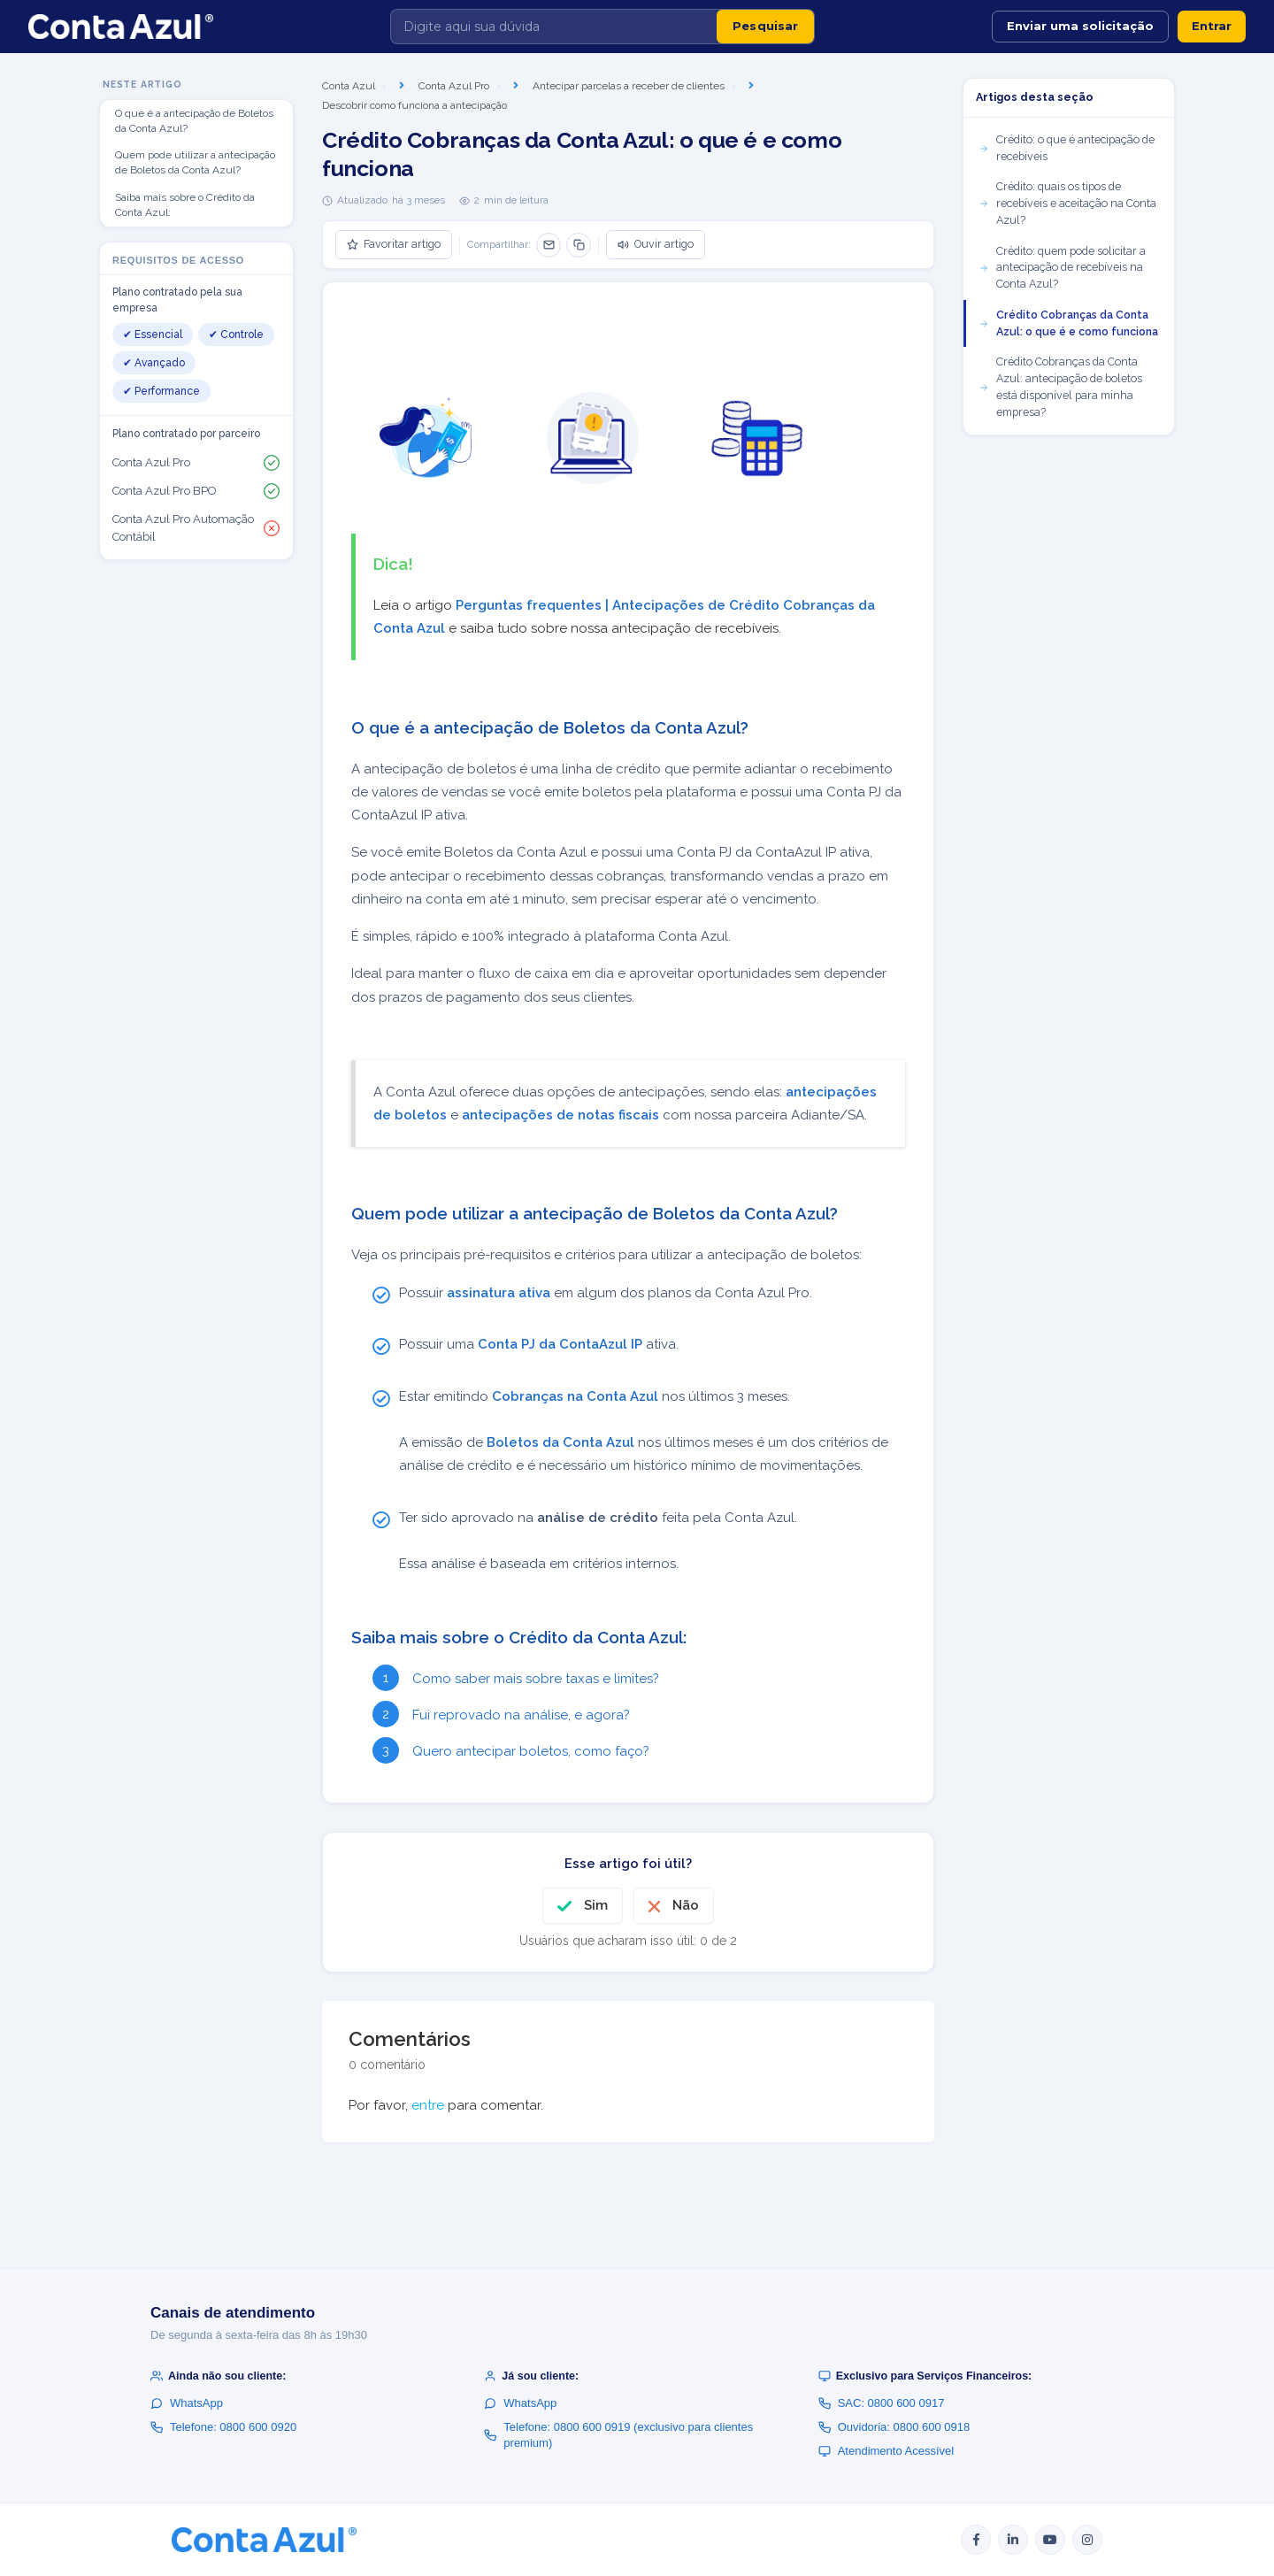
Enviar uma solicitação (1080, 26)
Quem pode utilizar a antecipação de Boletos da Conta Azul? (195, 162)
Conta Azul (348, 86)
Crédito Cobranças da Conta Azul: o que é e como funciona (1068, 323)
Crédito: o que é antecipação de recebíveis (1067, 148)
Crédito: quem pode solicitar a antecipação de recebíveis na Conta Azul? (1062, 267)
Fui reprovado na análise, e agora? (521, 1715)
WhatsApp (186, 2403)
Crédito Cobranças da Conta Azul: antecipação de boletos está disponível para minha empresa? (1060, 386)
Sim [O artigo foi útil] (596, 1905)
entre (427, 2105)
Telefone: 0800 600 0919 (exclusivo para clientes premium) (618, 2434)
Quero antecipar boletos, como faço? (530, 1751)
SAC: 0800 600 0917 (881, 2403)
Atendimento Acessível (886, 2450)
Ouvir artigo (656, 243)
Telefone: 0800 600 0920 (223, 2427)
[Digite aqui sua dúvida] (554, 26)
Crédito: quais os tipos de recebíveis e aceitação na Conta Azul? (1067, 203)
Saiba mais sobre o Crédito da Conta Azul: (185, 205)
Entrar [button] (1212, 26)
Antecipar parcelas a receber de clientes (629, 86)
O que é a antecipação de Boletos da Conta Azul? (194, 121)
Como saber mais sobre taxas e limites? (535, 1679)
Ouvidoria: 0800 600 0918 (894, 2427)
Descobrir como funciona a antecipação (414, 105)
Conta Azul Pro (453, 86)
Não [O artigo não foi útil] (685, 1905)
